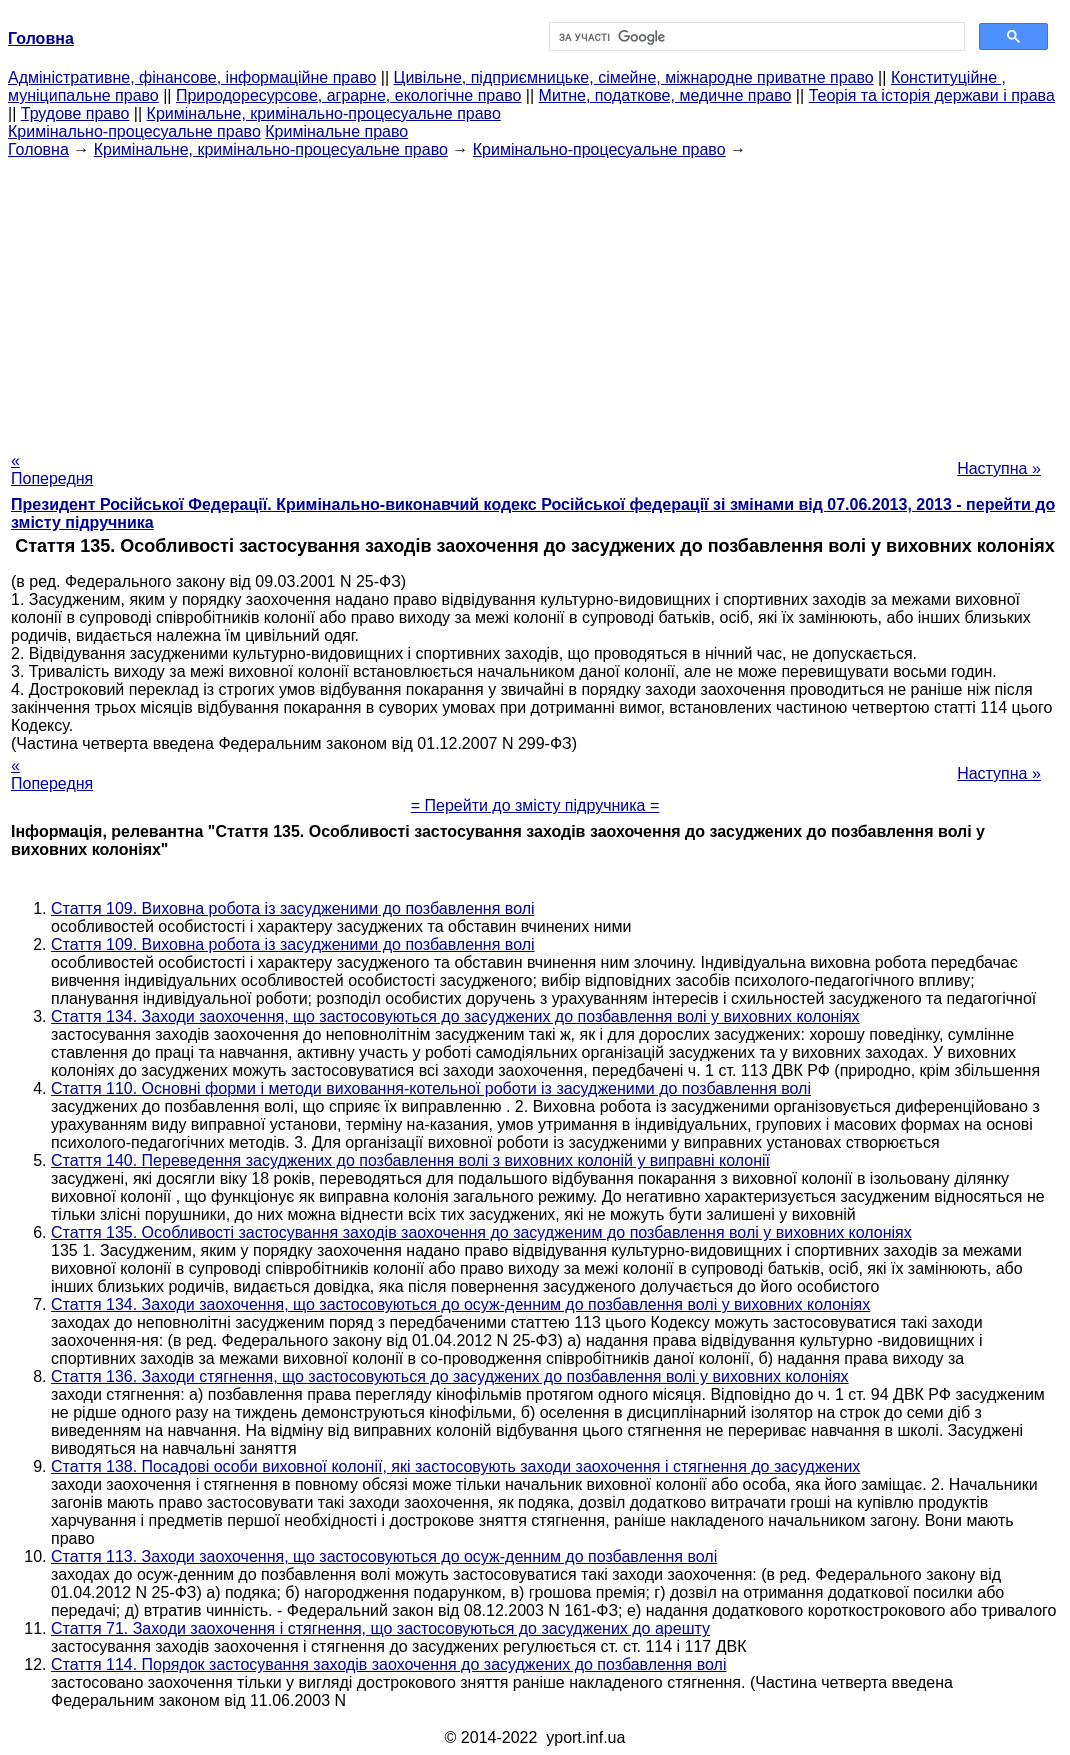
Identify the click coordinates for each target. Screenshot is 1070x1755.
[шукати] (755, 37)
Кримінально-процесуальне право (134, 131)
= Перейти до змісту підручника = (535, 805)
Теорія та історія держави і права (932, 95)
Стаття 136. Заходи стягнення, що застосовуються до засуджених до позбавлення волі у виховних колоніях (450, 1376)
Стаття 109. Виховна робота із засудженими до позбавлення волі (293, 908)
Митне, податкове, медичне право (665, 95)
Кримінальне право (336, 131)
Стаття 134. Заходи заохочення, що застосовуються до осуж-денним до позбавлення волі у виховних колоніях (460, 1304)
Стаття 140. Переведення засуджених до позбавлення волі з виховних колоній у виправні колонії (410, 1160)
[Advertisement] (535, 299)
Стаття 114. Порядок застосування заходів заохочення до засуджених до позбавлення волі (388, 1664)
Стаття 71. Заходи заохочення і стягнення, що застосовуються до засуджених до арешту (380, 1628)
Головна (38, 149)
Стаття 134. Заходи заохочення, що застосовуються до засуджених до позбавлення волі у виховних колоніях (455, 1016)
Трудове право (75, 113)
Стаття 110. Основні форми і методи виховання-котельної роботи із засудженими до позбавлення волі (431, 1088)
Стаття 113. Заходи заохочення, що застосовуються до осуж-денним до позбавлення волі (384, 1556)
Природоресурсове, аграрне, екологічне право (348, 95)
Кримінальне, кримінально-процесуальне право (324, 113)
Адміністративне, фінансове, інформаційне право (192, 77)
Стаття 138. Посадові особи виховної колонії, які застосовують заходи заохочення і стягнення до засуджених (455, 1466)
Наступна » (999, 468)
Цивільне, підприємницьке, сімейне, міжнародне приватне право (634, 77)
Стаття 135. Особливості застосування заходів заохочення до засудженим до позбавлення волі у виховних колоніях (481, 1232)
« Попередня (52, 469)
